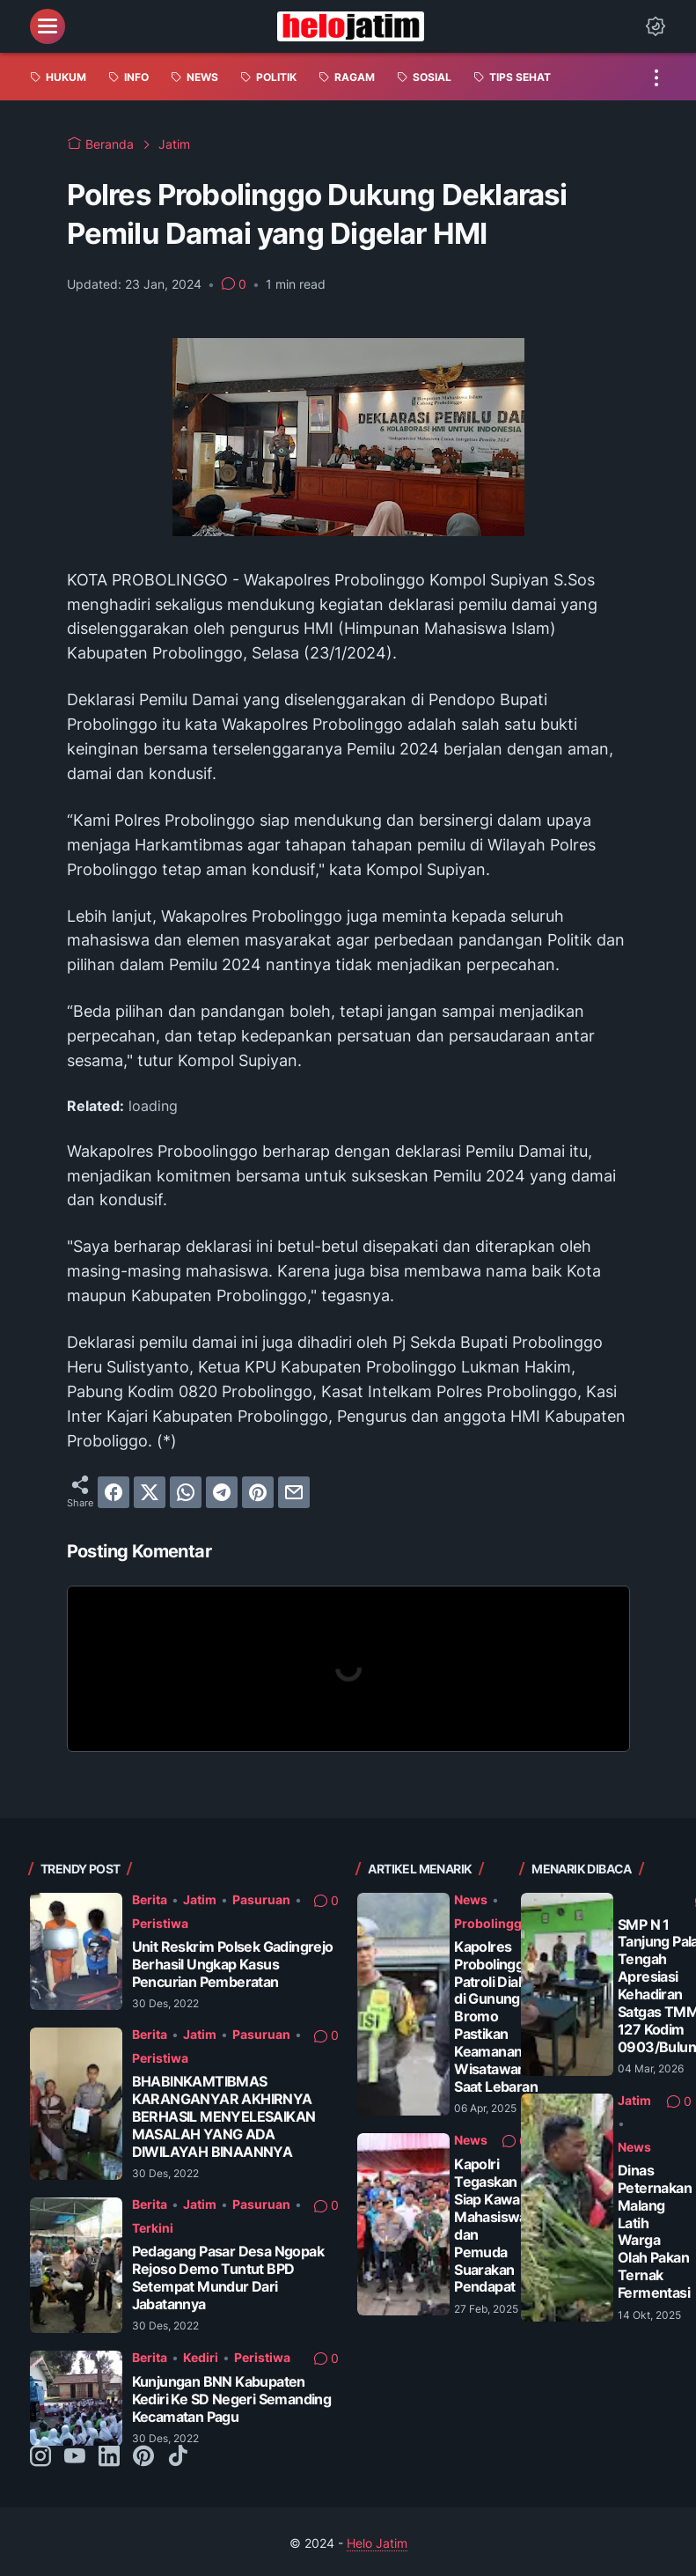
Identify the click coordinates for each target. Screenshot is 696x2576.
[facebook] (113, 1492)
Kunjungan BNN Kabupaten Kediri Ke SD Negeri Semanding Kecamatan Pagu (232, 2399)
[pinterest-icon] (143, 2457)
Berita (149, 1899)
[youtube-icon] (74, 2457)
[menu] (47, 26)
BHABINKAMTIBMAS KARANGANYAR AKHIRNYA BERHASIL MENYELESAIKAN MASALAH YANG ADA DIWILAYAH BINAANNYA (224, 2116)
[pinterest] (258, 1492)
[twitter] (149, 1492)
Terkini (152, 2227)
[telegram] (222, 1492)
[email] (294, 1492)
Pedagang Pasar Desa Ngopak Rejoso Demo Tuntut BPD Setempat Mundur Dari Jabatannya (228, 2278)
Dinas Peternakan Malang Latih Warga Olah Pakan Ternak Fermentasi (655, 2231)
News (470, 1899)
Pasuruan (261, 1899)
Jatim (199, 1899)
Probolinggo (492, 1923)
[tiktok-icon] (177, 2457)
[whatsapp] (185, 1492)
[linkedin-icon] (109, 2457)
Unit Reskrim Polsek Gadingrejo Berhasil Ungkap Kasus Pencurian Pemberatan (232, 1965)
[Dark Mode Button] (655, 26)
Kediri (200, 2357)
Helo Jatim (377, 2543)
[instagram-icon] (40, 2457)
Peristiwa (160, 1923)
